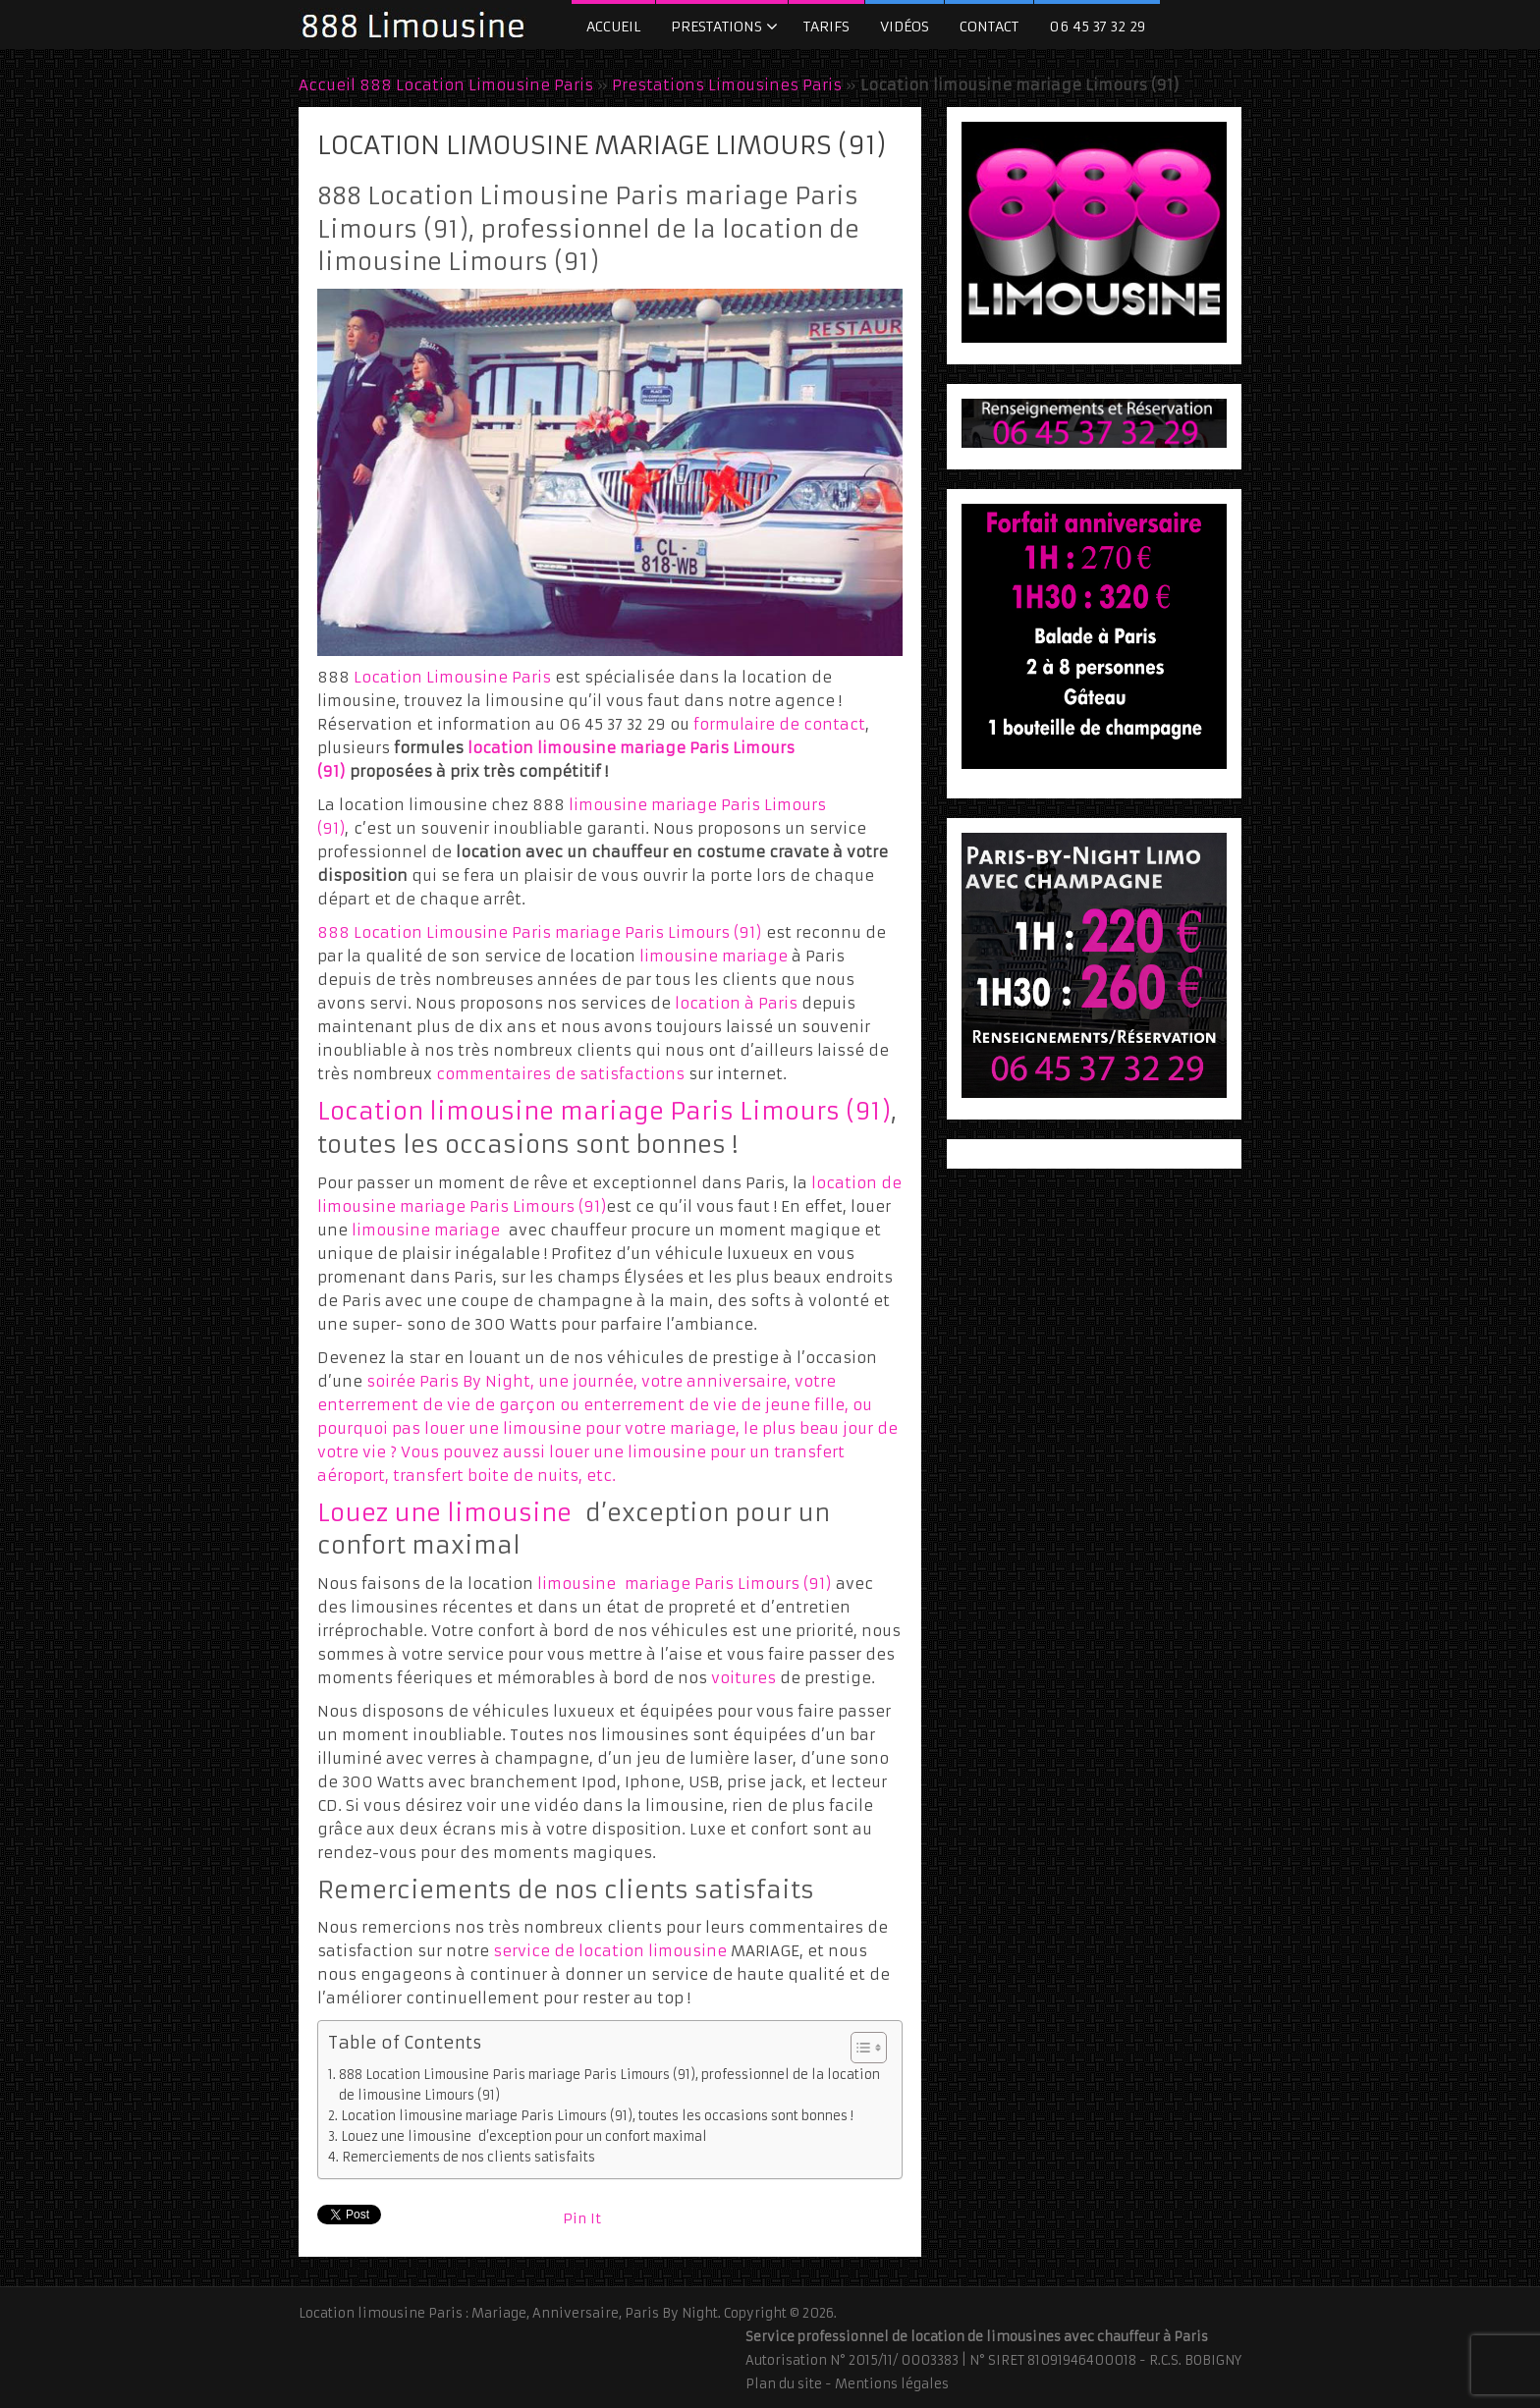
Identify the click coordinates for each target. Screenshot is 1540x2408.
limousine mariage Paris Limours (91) (684, 1583)
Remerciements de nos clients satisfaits (468, 2157)
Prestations (716, 26)
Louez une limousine (444, 1513)
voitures (743, 1678)
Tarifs (826, 26)
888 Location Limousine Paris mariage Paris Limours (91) (539, 932)
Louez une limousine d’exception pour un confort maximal (524, 2136)
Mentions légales (892, 2384)
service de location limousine (610, 1951)
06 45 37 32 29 (1097, 26)
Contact (989, 26)
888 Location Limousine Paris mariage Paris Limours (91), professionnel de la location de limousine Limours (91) (609, 2084)
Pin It (582, 2218)
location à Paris (738, 1003)
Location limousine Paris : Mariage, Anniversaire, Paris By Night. (510, 2313)
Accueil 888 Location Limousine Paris (446, 85)
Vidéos (904, 26)
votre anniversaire (714, 1381)
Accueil (613, 26)
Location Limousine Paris (452, 677)
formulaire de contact (779, 724)
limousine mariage (713, 956)
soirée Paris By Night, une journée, (503, 1381)
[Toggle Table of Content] (859, 2047)
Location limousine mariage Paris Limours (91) (604, 1111)
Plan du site (783, 2384)
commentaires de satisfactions (560, 1074)
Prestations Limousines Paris (727, 85)
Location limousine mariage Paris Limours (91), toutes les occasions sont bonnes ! (597, 2115)
